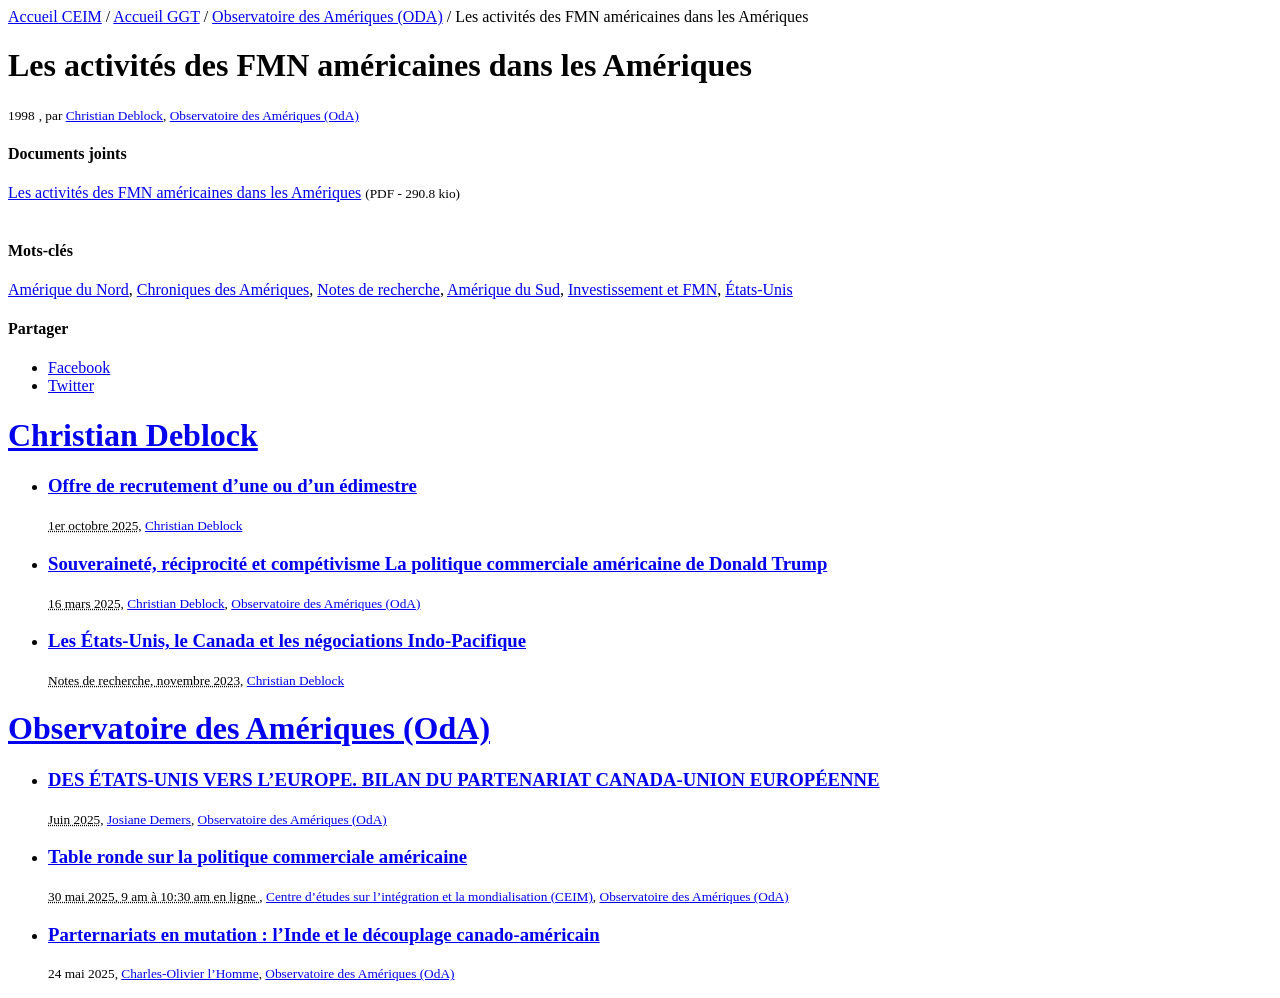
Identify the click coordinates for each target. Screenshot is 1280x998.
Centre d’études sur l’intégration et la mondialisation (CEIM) (429, 896)
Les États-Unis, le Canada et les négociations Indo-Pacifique (287, 640)
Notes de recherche (378, 289)
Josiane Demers (149, 819)
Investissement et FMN (642, 289)
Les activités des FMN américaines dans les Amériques (184, 192)
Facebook (79, 367)
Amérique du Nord (68, 289)
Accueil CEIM (55, 16)
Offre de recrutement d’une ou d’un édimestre (232, 485)
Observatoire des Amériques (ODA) (327, 16)
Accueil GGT (156, 16)
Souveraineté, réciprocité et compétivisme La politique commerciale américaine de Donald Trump (437, 563)
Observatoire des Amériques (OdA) (264, 115)
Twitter (71, 385)
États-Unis (759, 289)
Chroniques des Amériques (223, 289)
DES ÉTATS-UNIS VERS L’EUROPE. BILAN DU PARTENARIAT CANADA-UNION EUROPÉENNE (464, 779)
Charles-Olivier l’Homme (189, 973)
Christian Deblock (114, 115)
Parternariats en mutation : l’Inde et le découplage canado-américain (324, 934)
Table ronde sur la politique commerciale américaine (257, 856)
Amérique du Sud (503, 289)
